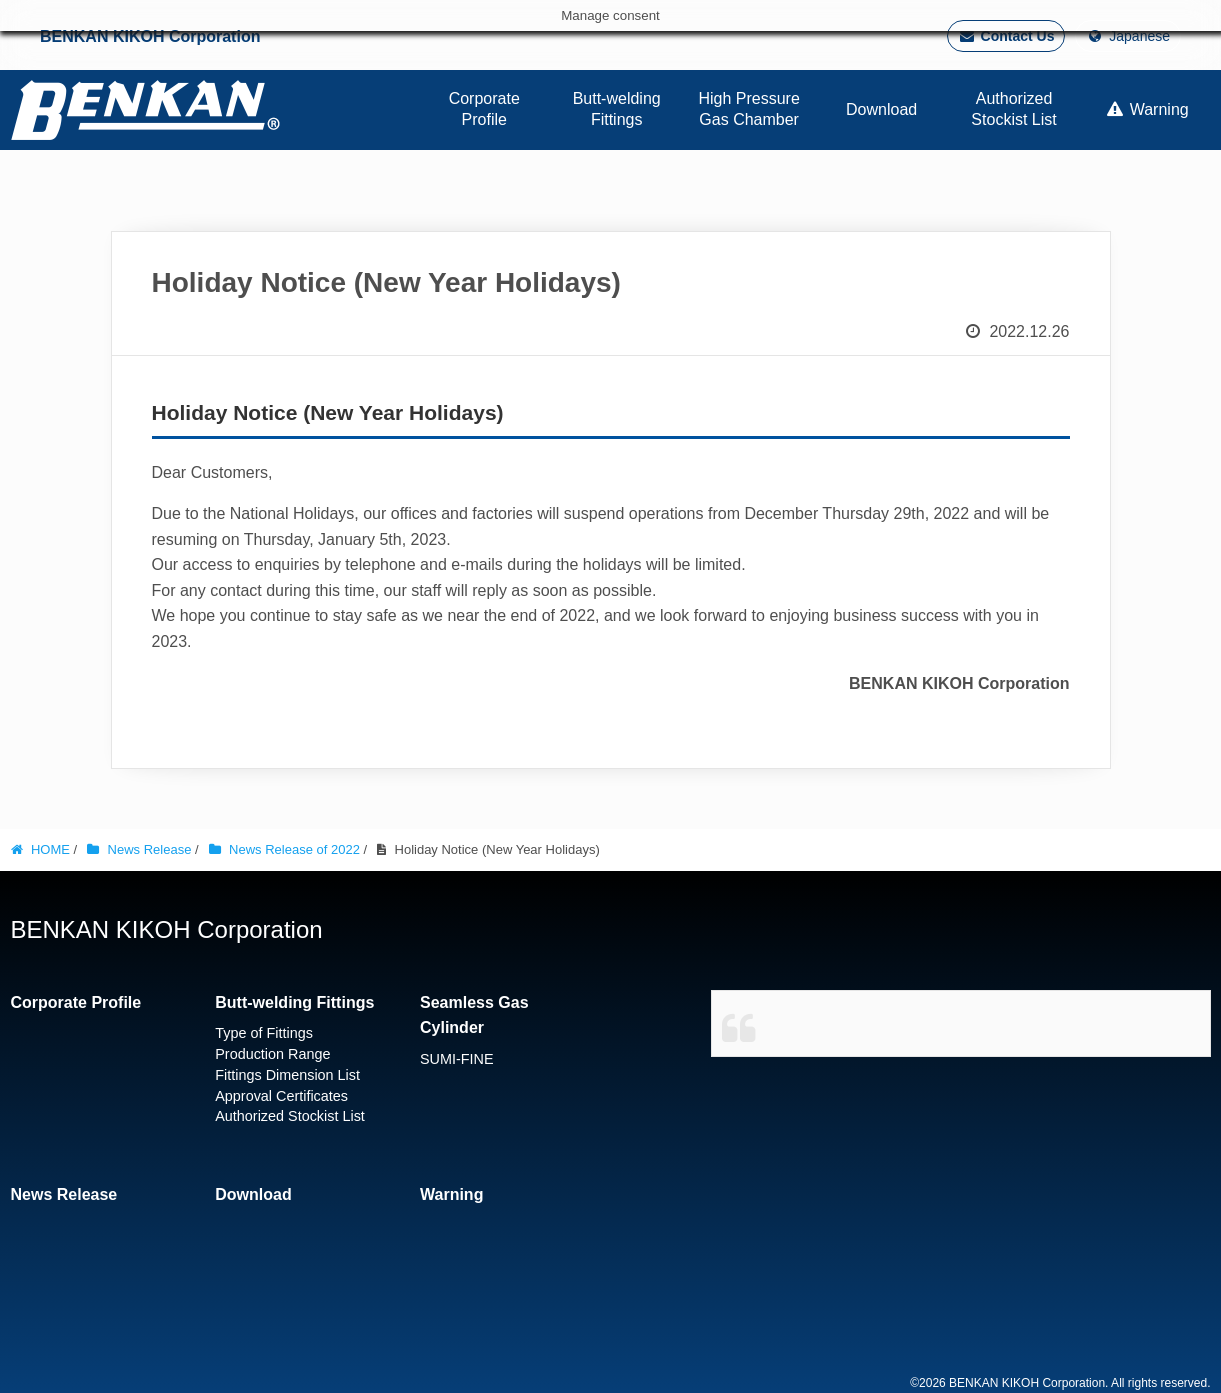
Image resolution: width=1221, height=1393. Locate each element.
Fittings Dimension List (287, 1075)
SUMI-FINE (457, 1059)
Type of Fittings (264, 1033)
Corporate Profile (76, 1002)
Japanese (1128, 36)
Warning (451, 1194)
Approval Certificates (281, 1096)
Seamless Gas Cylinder (474, 1015)
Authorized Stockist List (290, 1116)
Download (253, 1194)
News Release (64, 1194)
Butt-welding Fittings (294, 1002)
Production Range (272, 1054)
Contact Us (1006, 36)
